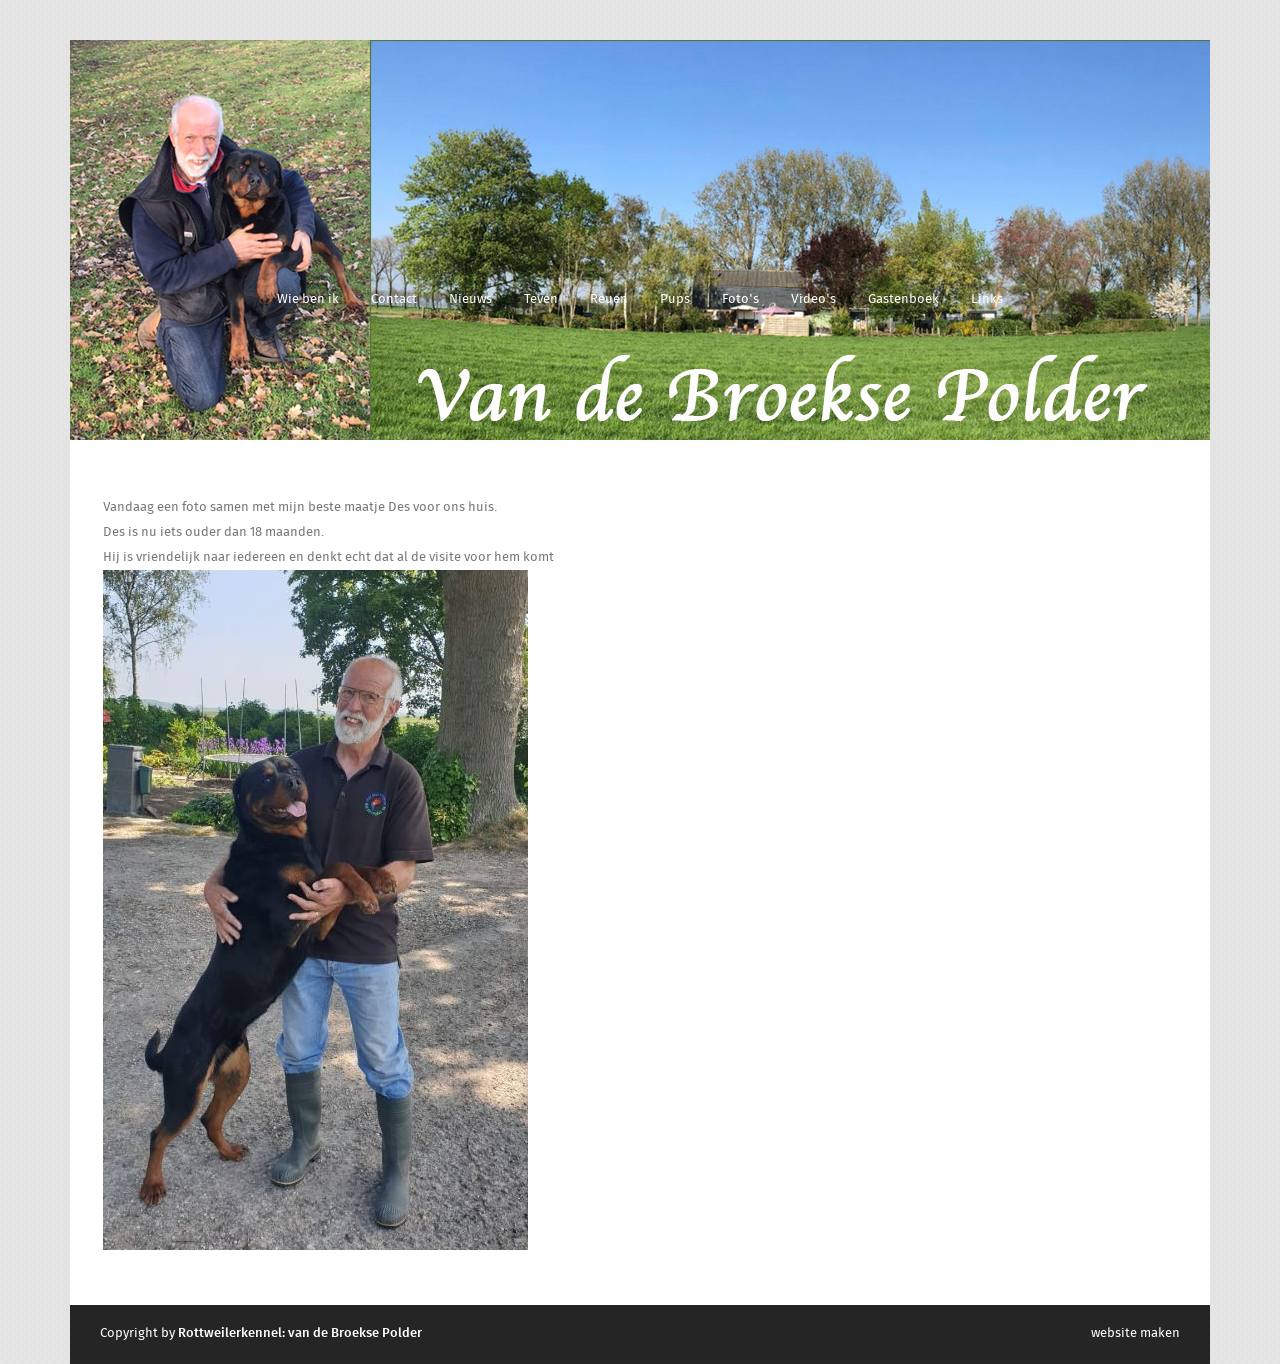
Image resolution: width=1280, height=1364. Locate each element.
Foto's (740, 299)
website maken (1135, 1333)
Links (987, 299)
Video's (813, 299)
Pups (675, 299)
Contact (394, 299)
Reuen (609, 299)
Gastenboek (903, 299)
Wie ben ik (308, 299)
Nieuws (470, 299)
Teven (541, 299)
